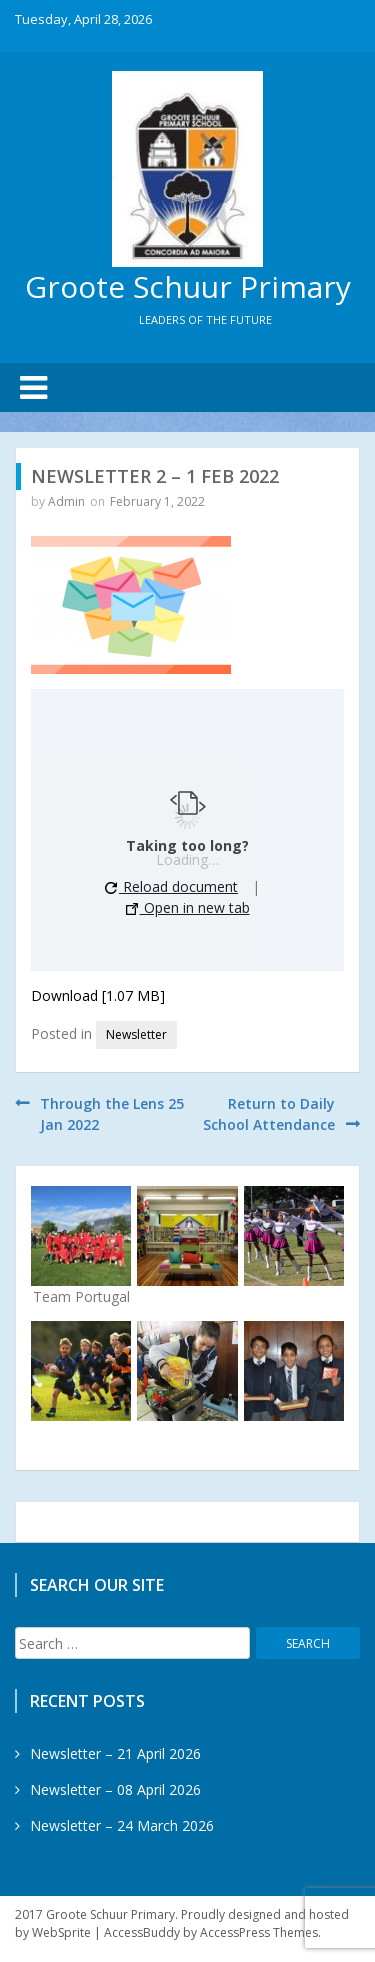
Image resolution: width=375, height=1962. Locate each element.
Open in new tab (188, 907)
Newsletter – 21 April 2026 (115, 1753)
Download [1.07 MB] (98, 995)
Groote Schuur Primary (188, 286)
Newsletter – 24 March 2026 (122, 1825)
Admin (66, 501)
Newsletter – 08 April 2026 (115, 1789)
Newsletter (136, 1034)
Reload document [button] (171, 886)
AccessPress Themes (259, 1932)
